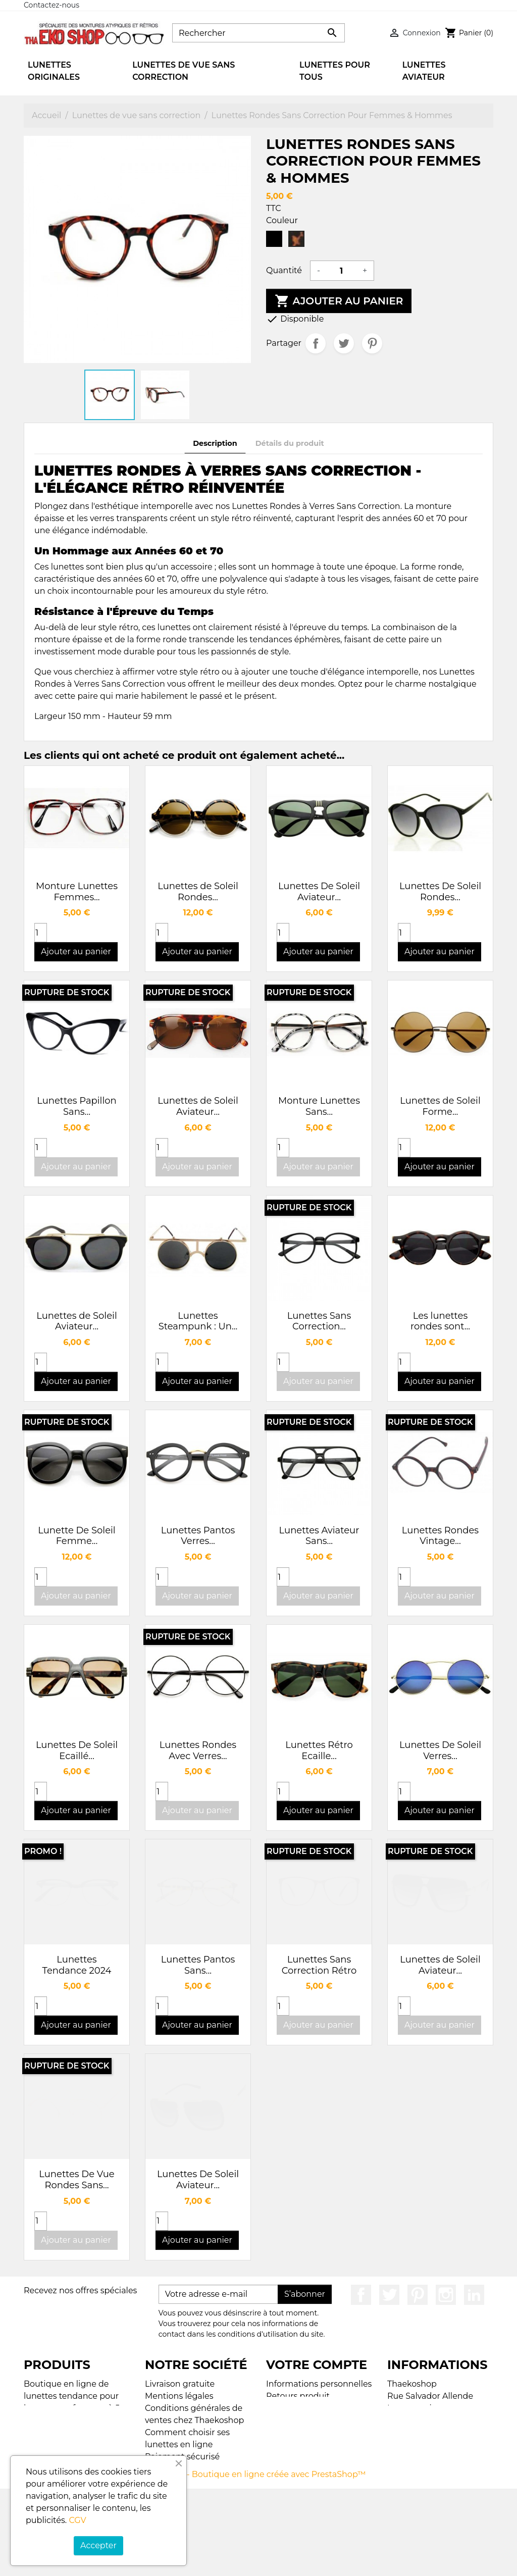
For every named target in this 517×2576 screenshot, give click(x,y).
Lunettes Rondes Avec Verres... (198, 1750)
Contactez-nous (51, 5)
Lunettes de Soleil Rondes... (198, 892)
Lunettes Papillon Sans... (76, 1106)
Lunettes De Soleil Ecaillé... (77, 1750)
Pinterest (372, 343)
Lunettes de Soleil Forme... (440, 1106)
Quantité (284, 270)
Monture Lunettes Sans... (319, 1106)
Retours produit (298, 2396)
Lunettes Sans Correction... (319, 1321)
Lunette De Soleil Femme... (76, 1536)
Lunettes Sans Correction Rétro (319, 1965)
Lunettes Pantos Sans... (198, 1965)
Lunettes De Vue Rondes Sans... (76, 2180)
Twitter (389, 2295)
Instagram (446, 2295)
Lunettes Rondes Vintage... (440, 1536)
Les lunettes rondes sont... (440, 1321)
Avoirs (278, 2420)
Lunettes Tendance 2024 (77, 1965)
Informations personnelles (319, 2384)
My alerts (284, 2444)
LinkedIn (474, 2295)
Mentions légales (179, 2396)
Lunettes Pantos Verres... (198, 1536)
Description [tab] (215, 443)
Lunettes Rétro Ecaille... (318, 1750)
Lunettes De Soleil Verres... (440, 1750)
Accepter (98, 2545)
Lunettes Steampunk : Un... (198, 1321)
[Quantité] (341, 270)
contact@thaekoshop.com (440, 2456)
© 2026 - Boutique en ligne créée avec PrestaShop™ (261, 2561)
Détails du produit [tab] (289, 443)
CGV (77, 2520)
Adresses (284, 2432)
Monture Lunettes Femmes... (77, 892)
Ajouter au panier (339, 300)
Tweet (344, 343)
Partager (315, 343)
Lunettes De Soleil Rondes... (440, 892)
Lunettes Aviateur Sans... (319, 1536)
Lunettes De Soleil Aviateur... (319, 892)
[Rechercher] (258, 32)
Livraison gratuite (180, 2384)
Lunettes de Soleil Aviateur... (198, 1106)
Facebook (361, 2295)
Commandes (292, 2408)
